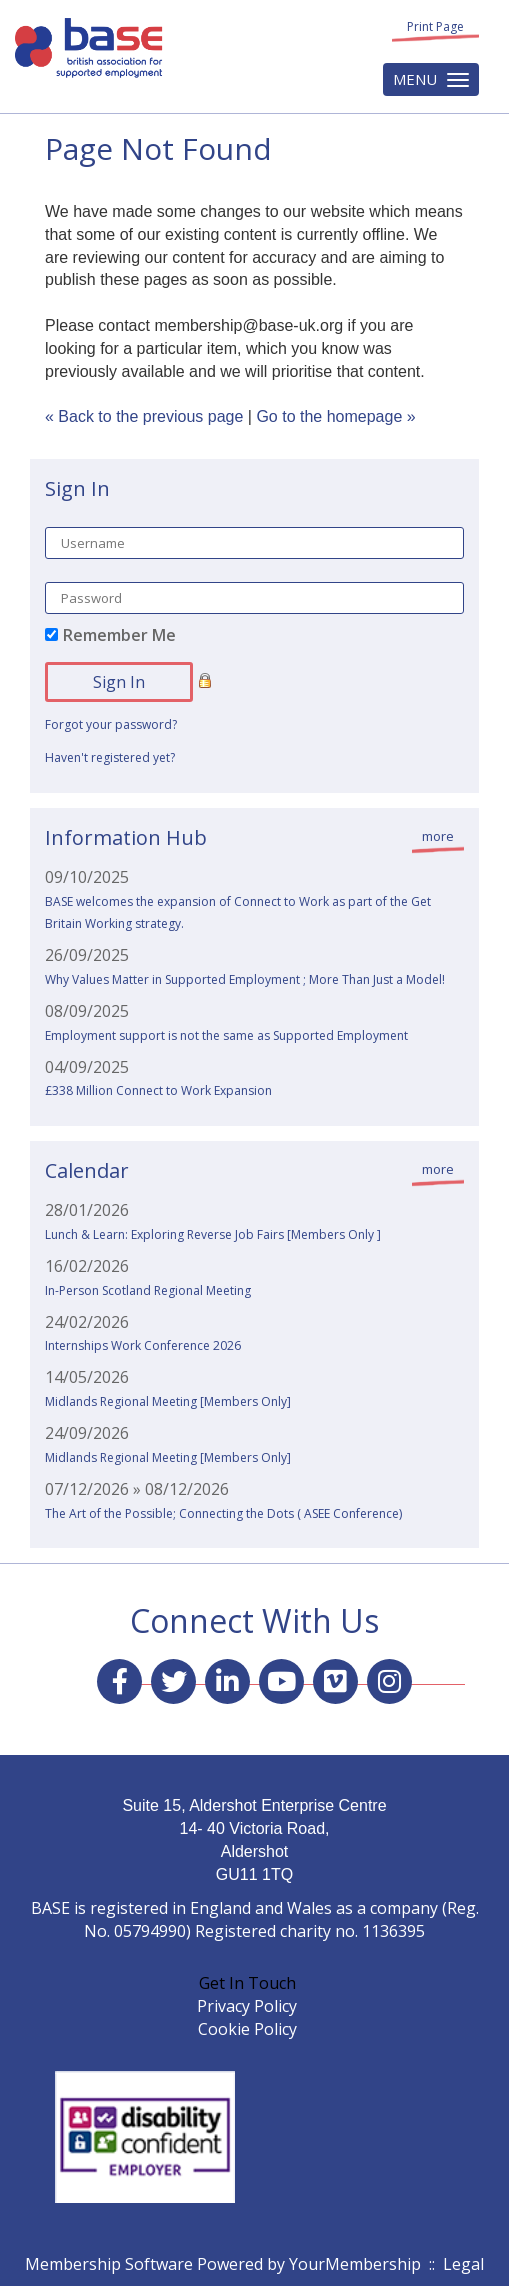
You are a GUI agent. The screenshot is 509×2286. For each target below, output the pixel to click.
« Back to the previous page (144, 416)
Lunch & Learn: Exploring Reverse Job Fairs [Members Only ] (213, 1234)
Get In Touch (247, 1983)
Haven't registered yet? (110, 757)
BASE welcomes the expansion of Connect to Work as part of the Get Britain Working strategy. (238, 913)
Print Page (435, 26)
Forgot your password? (111, 724)
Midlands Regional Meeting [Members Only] (168, 1401)
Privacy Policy (247, 2006)
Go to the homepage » (335, 416)
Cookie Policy (247, 2029)
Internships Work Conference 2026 (143, 1345)
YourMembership (355, 2264)
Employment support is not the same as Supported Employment (226, 1035)
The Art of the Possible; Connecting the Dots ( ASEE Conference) (223, 1513)
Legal (463, 2264)
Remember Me (119, 635)
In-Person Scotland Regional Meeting (148, 1290)
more (438, 836)
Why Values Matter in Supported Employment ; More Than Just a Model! (245, 979)
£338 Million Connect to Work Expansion (158, 1090)
